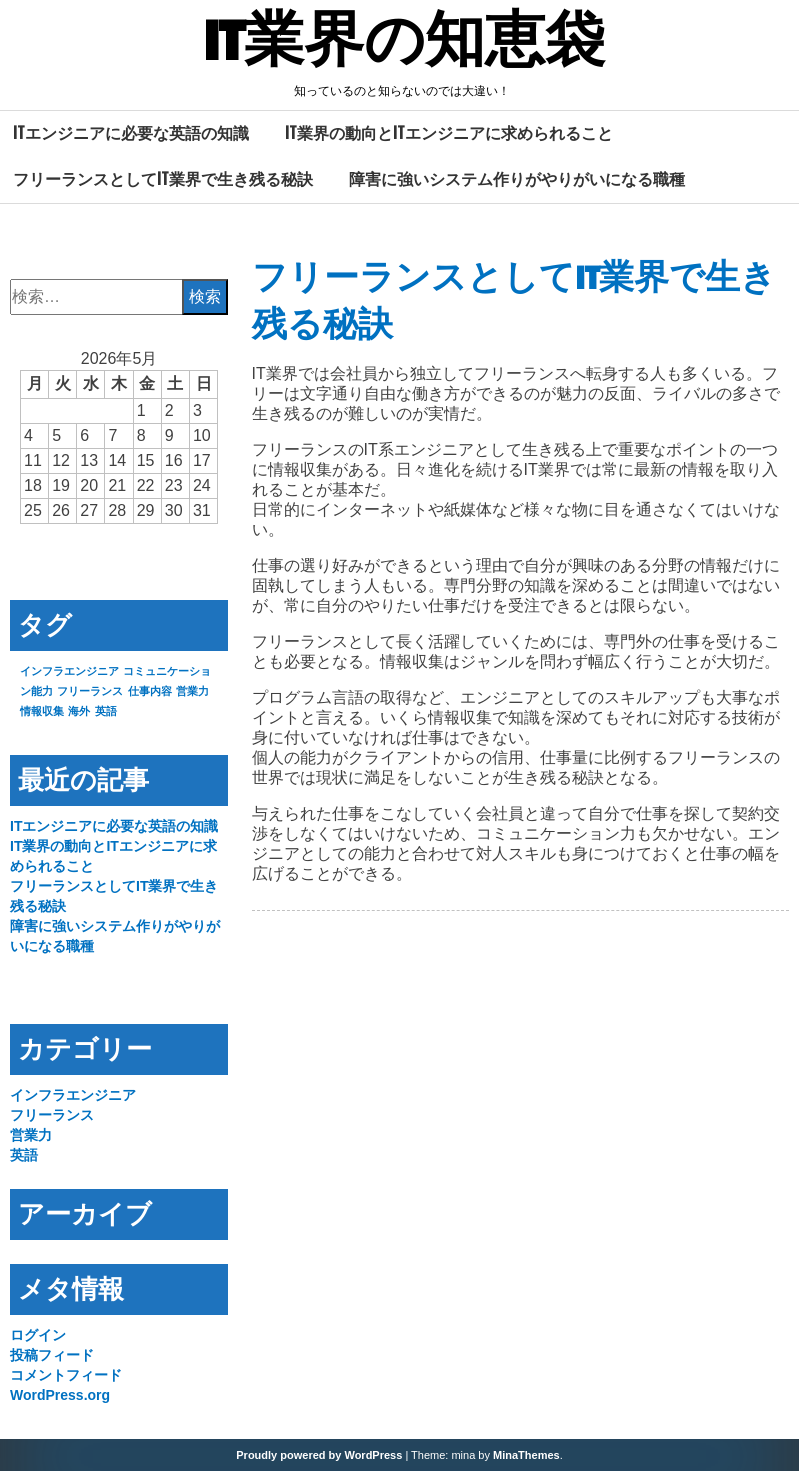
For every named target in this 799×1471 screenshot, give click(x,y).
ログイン (38, 1335)
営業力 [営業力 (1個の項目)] (192, 691)
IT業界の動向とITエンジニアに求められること (449, 133)
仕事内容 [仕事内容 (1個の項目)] (150, 691)
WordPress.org (60, 1395)
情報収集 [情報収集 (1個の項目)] (42, 711)
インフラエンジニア (73, 1095)
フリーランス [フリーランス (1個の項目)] (90, 691)
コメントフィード (66, 1375)
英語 (24, 1155)
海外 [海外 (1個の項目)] (79, 711)
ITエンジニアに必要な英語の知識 (131, 133)
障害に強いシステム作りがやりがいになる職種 (517, 179)
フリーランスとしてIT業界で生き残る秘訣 (163, 179)
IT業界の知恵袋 (404, 43)
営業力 (31, 1135)
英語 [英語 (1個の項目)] (106, 711)
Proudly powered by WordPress (319, 1455)
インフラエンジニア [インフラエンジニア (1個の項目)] (69, 671)
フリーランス (52, 1115)
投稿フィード (52, 1355)
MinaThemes (526, 1455)
